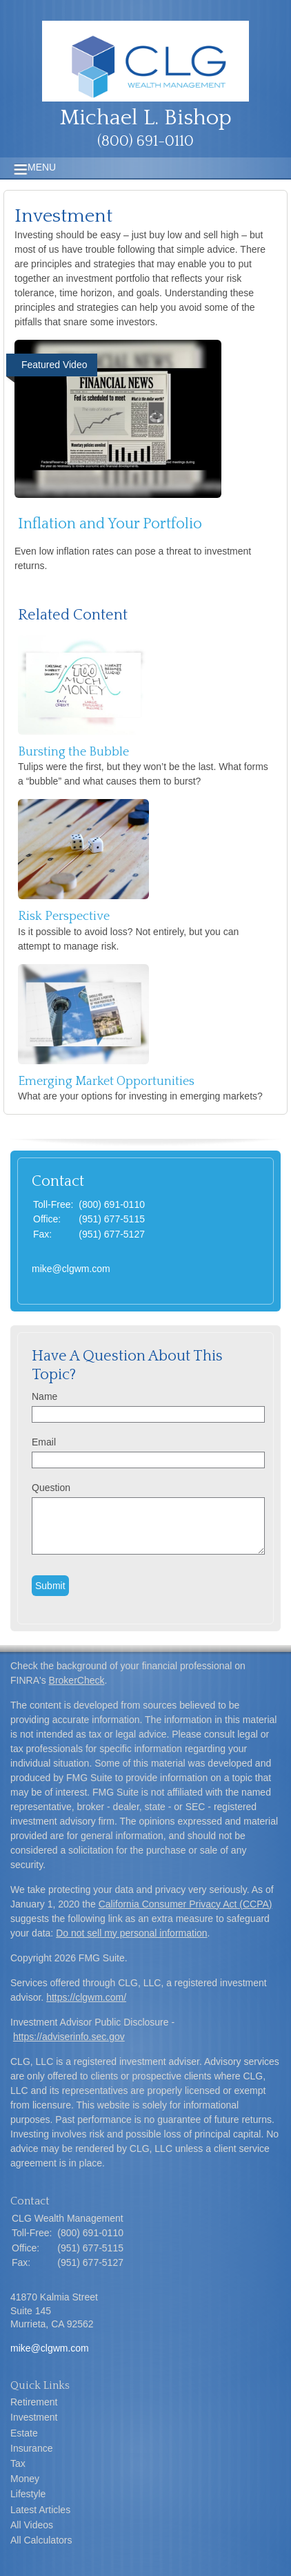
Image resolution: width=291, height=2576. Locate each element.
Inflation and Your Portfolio (110, 523)
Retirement (33, 2401)
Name (44, 1396)
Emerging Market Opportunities (106, 1081)
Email (44, 1442)
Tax (18, 2463)
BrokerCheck (77, 1680)
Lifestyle (28, 2493)
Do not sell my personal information (131, 1933)
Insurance (31, 2448)
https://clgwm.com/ (86, 1997)
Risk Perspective (64, 916)
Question (51, 1487)
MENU (38, 167)
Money (24, 2478)
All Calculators (41, 2540)
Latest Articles (40, 2509)
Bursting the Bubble (73, 752)
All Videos (31, 2524)
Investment (33, 2417)
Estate (24, 2433)
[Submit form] (50, 1585)
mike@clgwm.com (71, 1268)
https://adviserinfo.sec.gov (69, 2036)
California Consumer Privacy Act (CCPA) (185, 1904)
